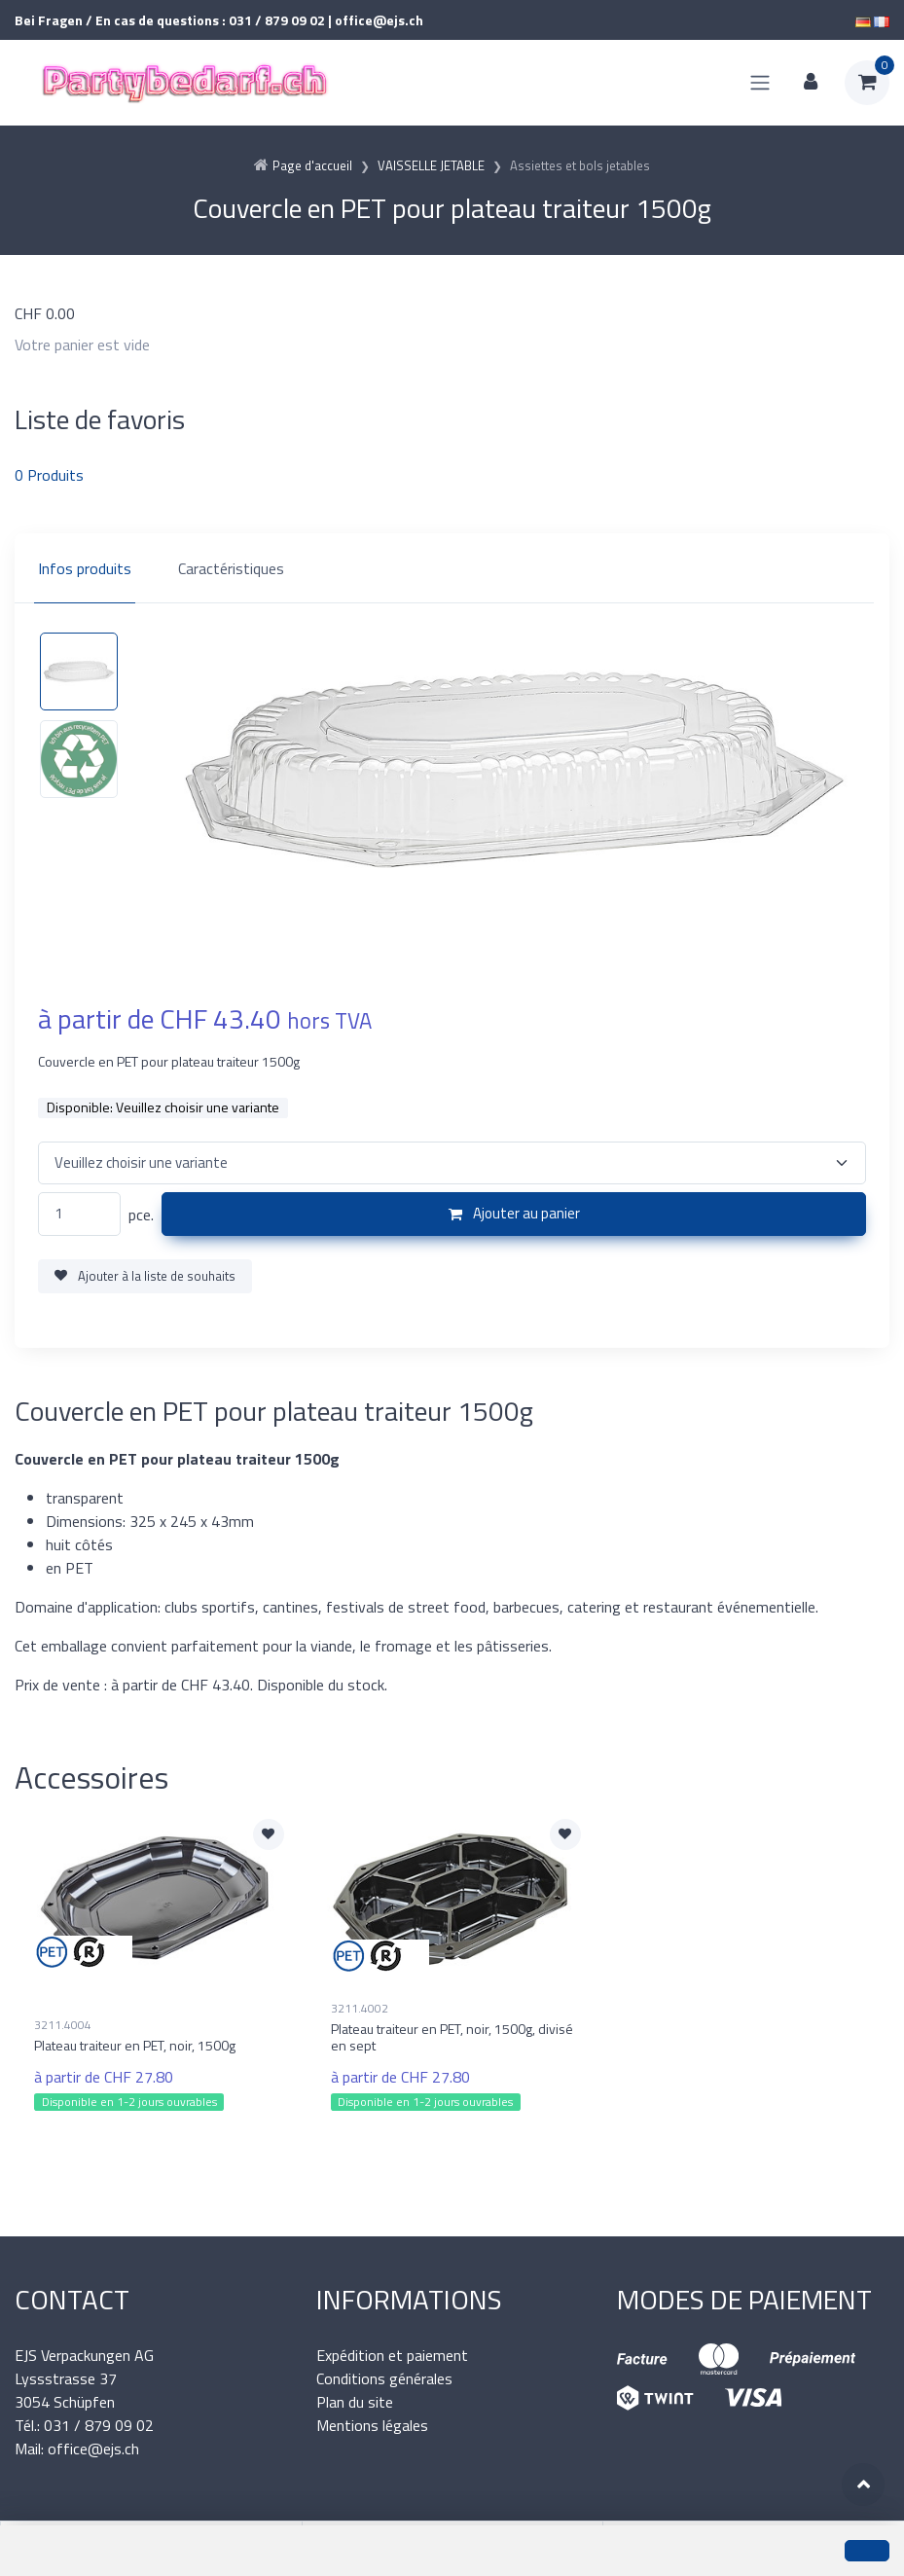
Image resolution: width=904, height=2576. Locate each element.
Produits (49, 475)
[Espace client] (810, 82)
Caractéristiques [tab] (231, 568)
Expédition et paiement (392, 2355)
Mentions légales (372, 2425)
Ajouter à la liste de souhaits (144, 1276)
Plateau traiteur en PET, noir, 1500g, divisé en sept (452, 2036)
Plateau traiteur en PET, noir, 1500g (134, 2045)
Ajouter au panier (514, 1213)
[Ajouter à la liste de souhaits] (268, 1834)
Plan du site (354, 2401)
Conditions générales (384, 2378)
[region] (452, 568)
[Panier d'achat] (867, 82)
